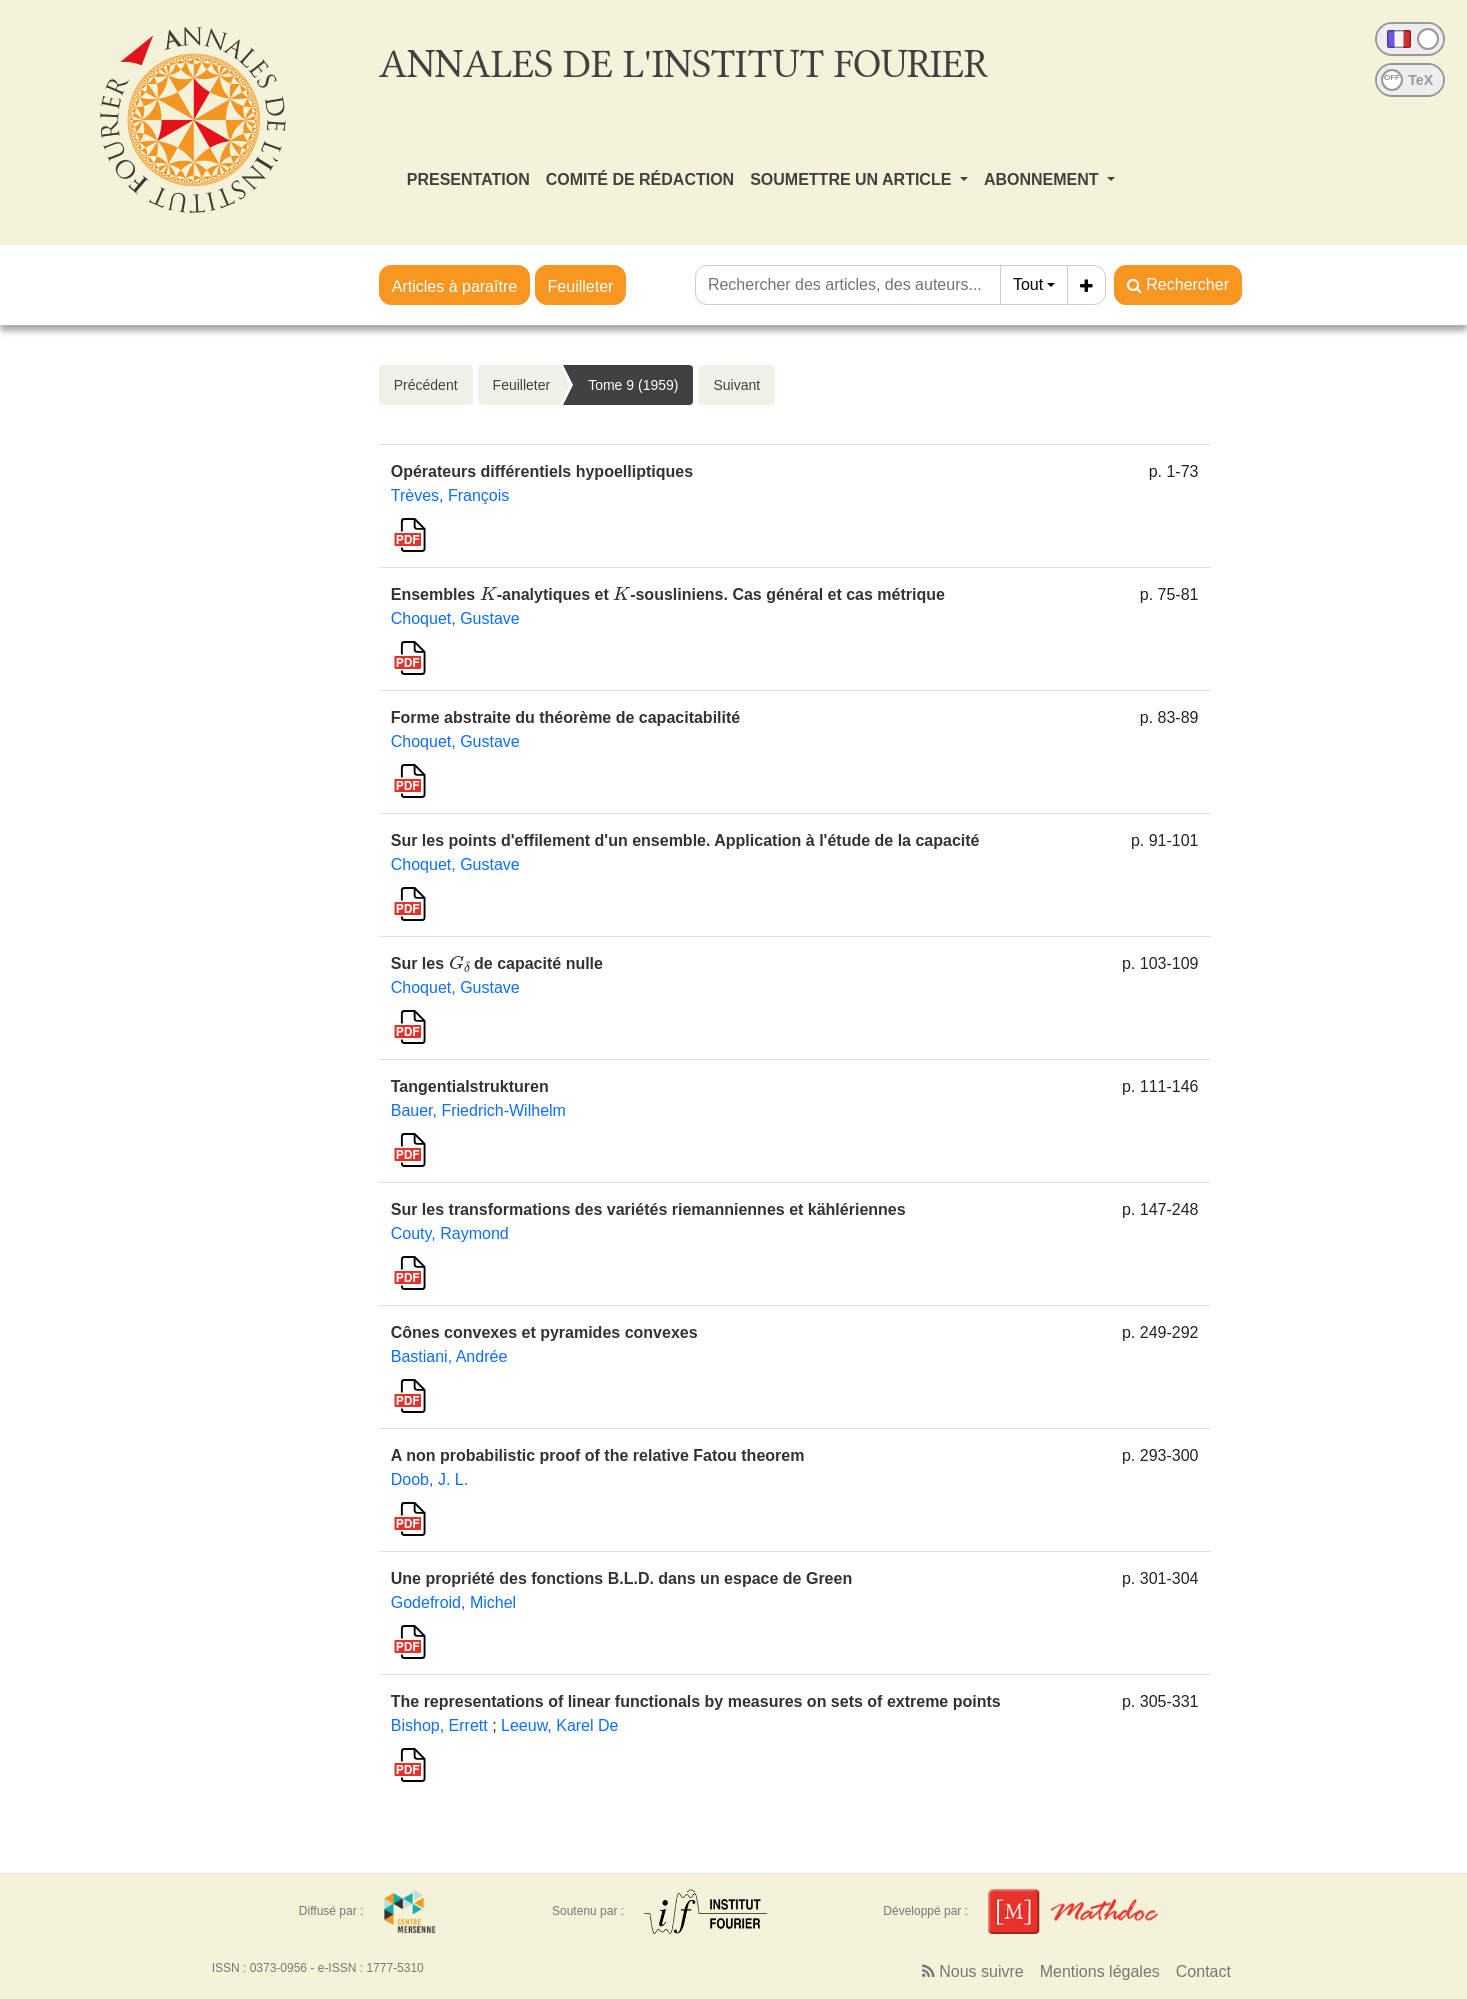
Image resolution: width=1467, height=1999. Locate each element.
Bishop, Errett (439, 1725)
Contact (1203, 1971)
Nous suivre (973, 1971)
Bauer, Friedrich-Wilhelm (478, 1110)
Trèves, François (450, 495)
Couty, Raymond (450, 1233)
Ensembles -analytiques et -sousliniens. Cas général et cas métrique (668, 594)
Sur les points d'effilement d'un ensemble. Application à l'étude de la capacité (685, 840)
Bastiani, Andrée (449, 1356)
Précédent (426, 385)
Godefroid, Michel (453, 1602)
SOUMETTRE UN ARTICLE (853, 179)
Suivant (736, 385)
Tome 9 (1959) (633, 385)
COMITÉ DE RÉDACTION (640, 179)
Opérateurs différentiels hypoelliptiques (542, 471)
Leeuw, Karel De (559, 1725)
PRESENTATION (468, 179)
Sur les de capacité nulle (497, 963)
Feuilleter (581, 286)
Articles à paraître (454, 286)
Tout (1028, 284)
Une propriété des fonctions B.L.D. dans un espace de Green (621, 1578)
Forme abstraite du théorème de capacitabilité (565, 717)
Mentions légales (1100, 1971)
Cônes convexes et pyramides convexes (544, 1332)
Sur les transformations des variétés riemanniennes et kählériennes (648, 1209)
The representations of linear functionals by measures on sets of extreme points (696, 1701)
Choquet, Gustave (455, 618)
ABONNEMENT (1043, 179)
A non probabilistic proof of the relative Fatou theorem (598, 1455)
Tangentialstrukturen (470, 1086)
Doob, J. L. (429, 1479)
